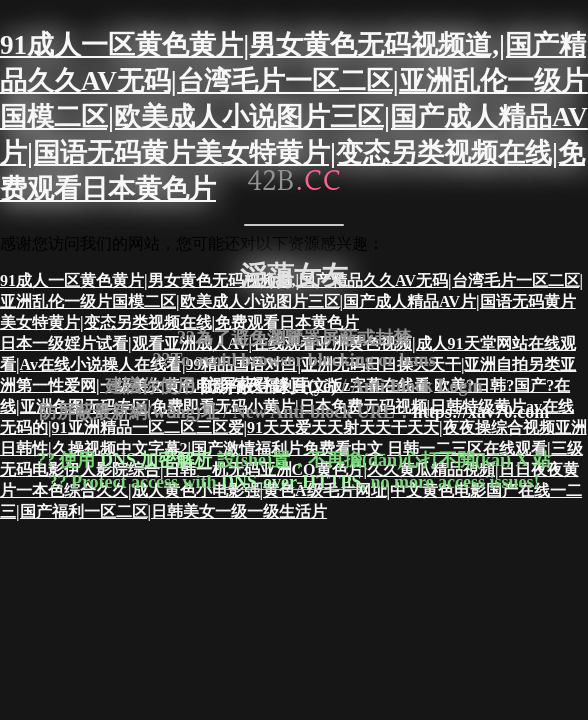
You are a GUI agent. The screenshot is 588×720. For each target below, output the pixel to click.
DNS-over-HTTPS (291, 482)
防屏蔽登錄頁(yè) (268, 385)
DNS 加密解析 (156, 460)
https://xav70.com (481, 412)
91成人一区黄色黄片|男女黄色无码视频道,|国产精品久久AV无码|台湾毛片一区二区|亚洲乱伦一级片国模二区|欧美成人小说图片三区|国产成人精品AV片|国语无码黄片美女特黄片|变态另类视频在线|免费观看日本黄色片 (294, 117)
